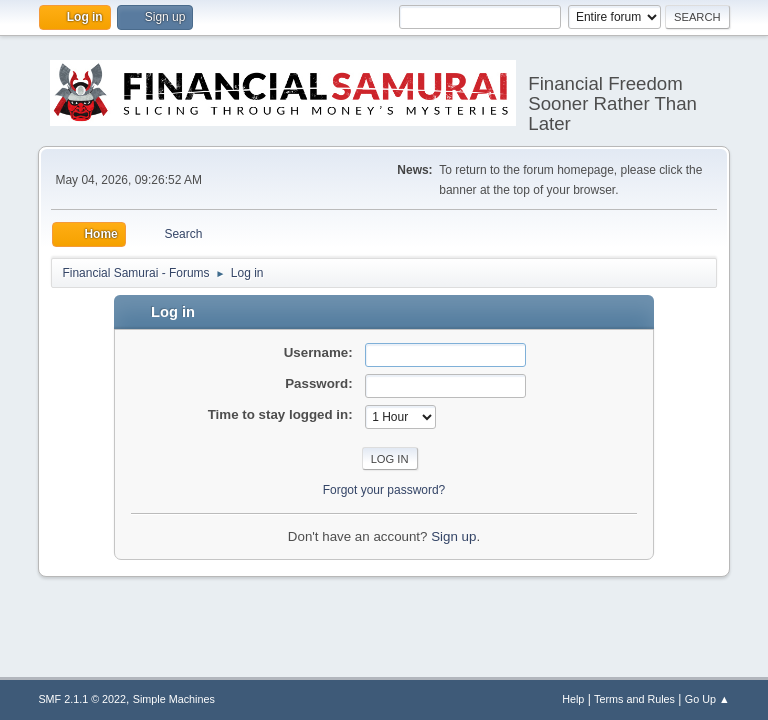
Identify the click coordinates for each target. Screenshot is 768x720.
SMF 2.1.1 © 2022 (82, 699)
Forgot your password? (384, 490)
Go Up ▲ (707, 699)
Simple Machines (174, 699)
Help (573, 699)
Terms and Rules (634, 699)
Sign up (453, 536)
